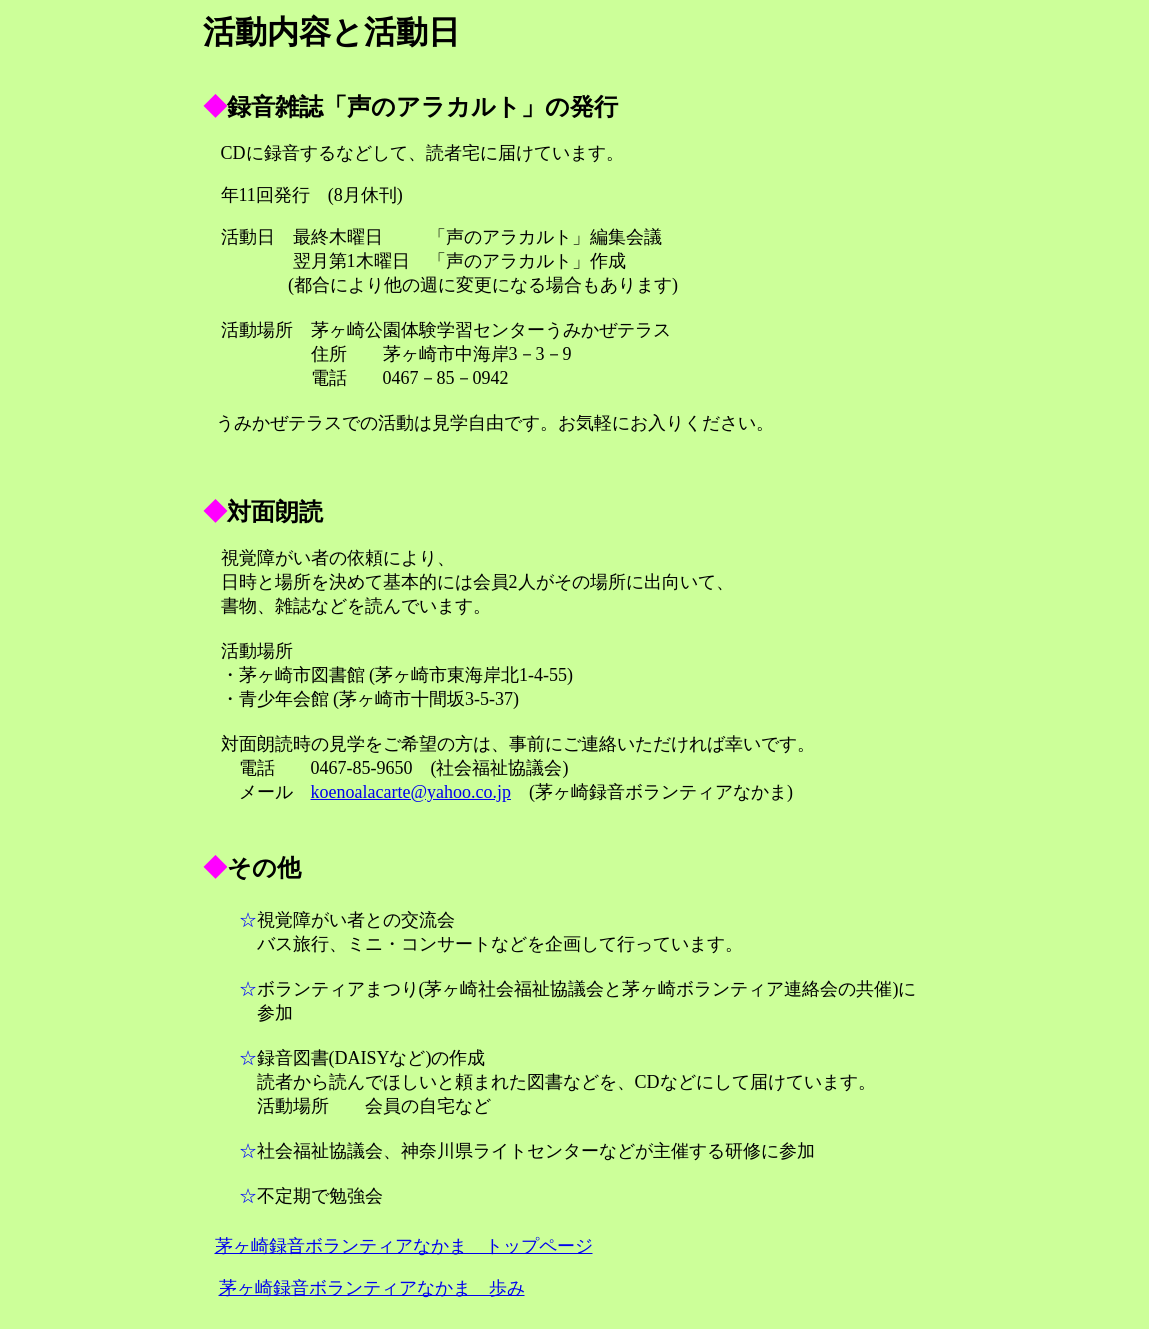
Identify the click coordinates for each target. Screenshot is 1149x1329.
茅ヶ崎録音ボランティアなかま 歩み (372, 1288)
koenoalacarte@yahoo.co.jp (411, 792)
